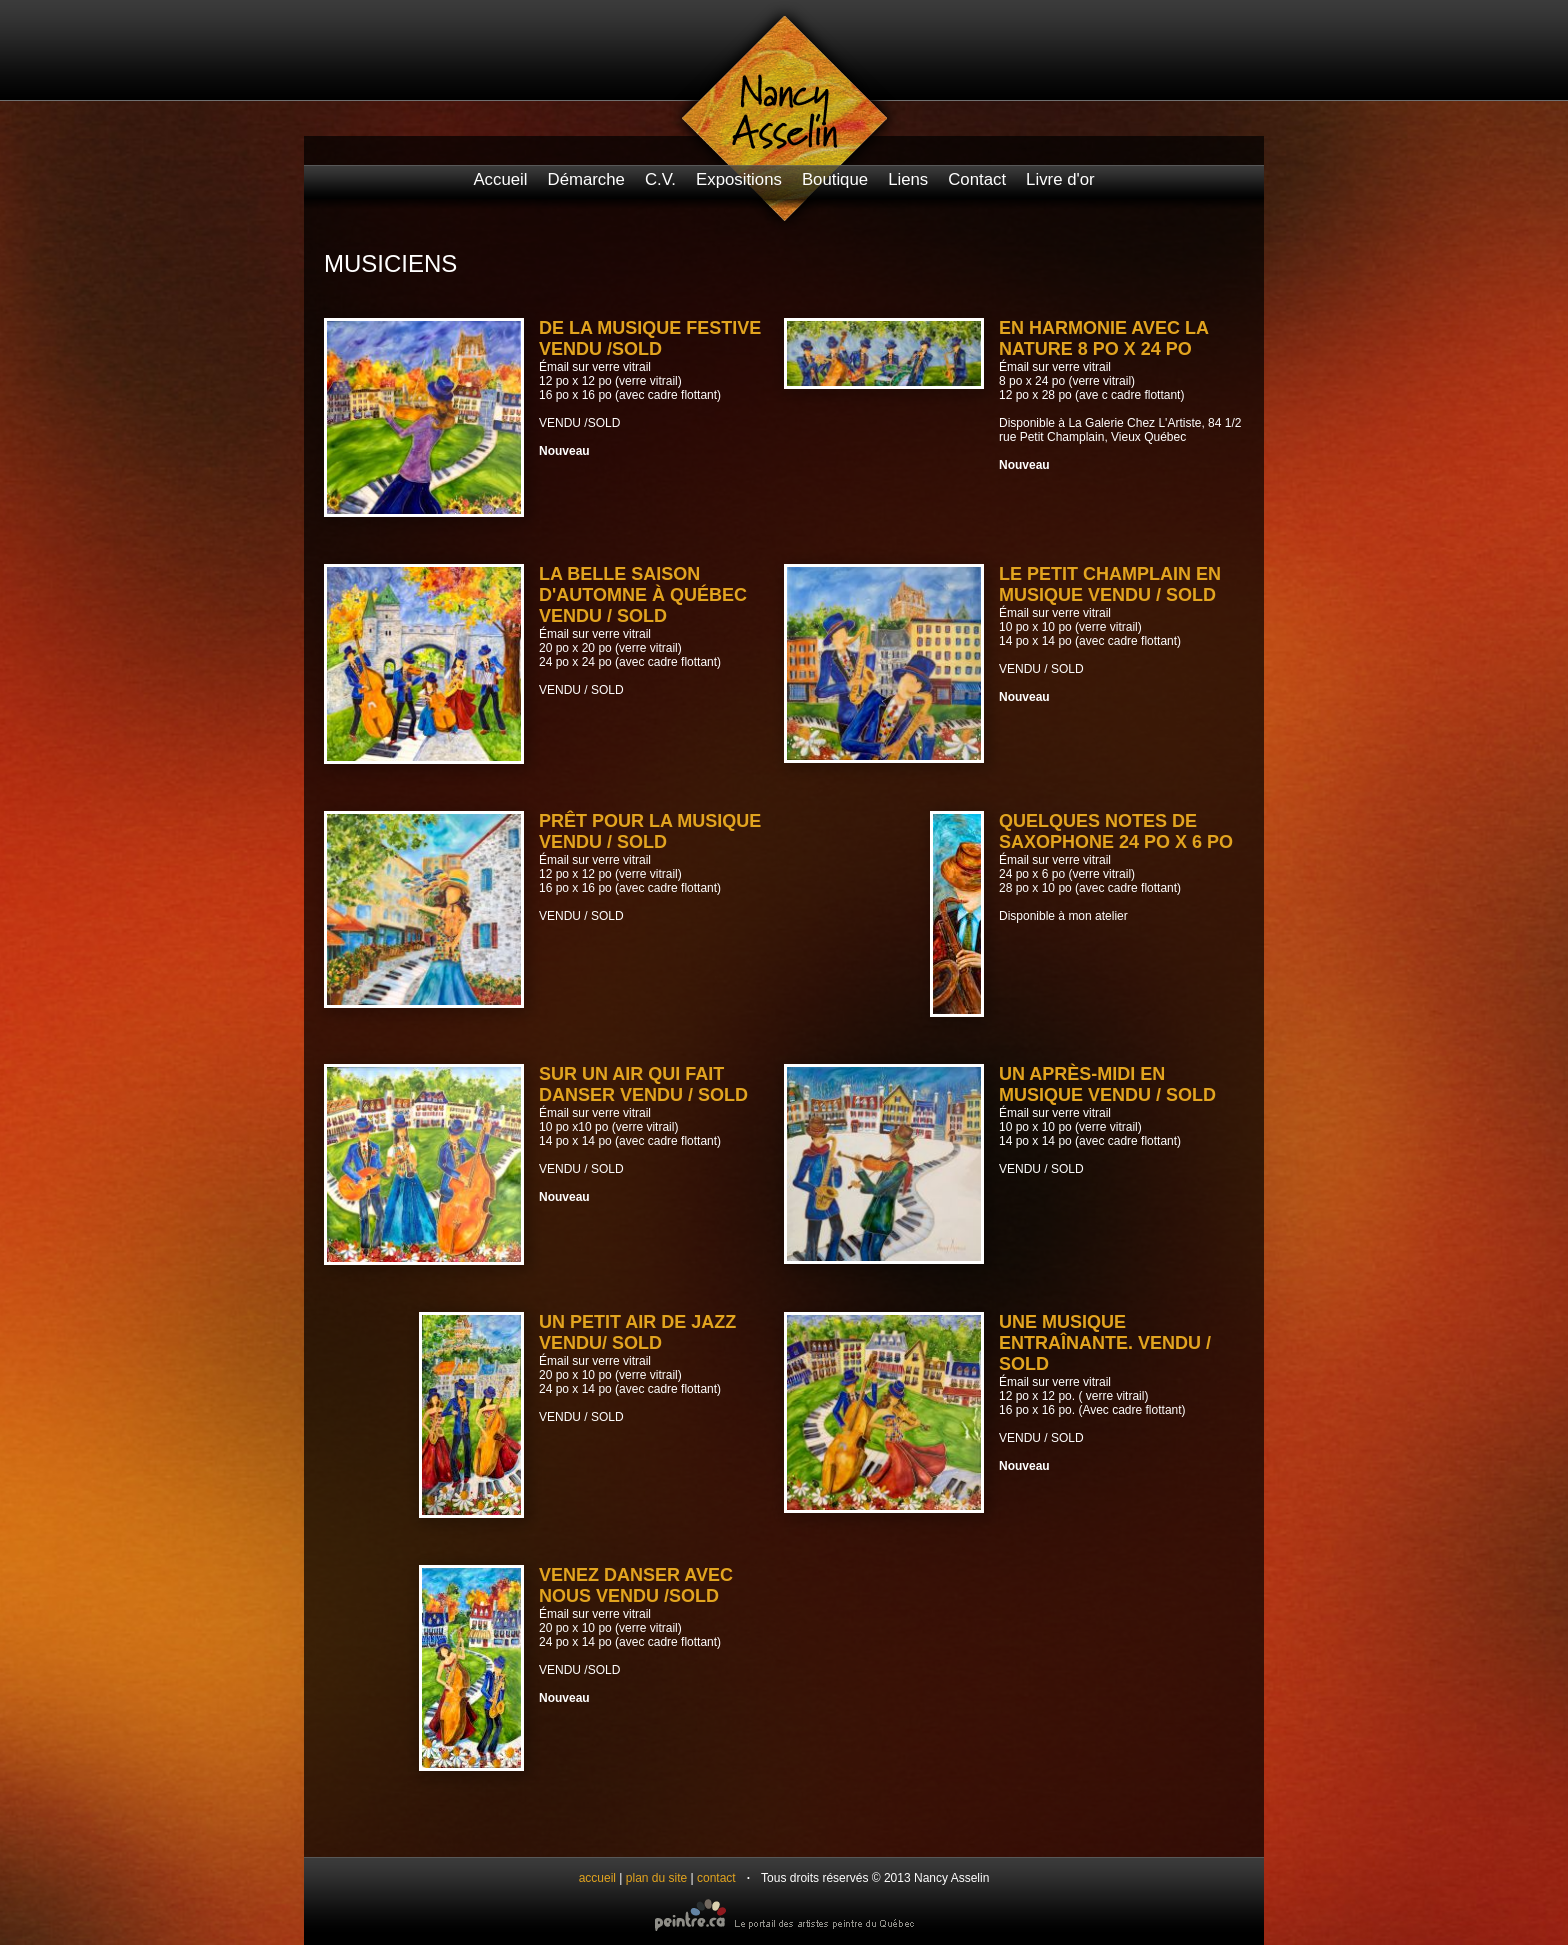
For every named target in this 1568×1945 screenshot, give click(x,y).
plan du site (656, 1878)
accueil (597, 1878)
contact (716, 1878)
